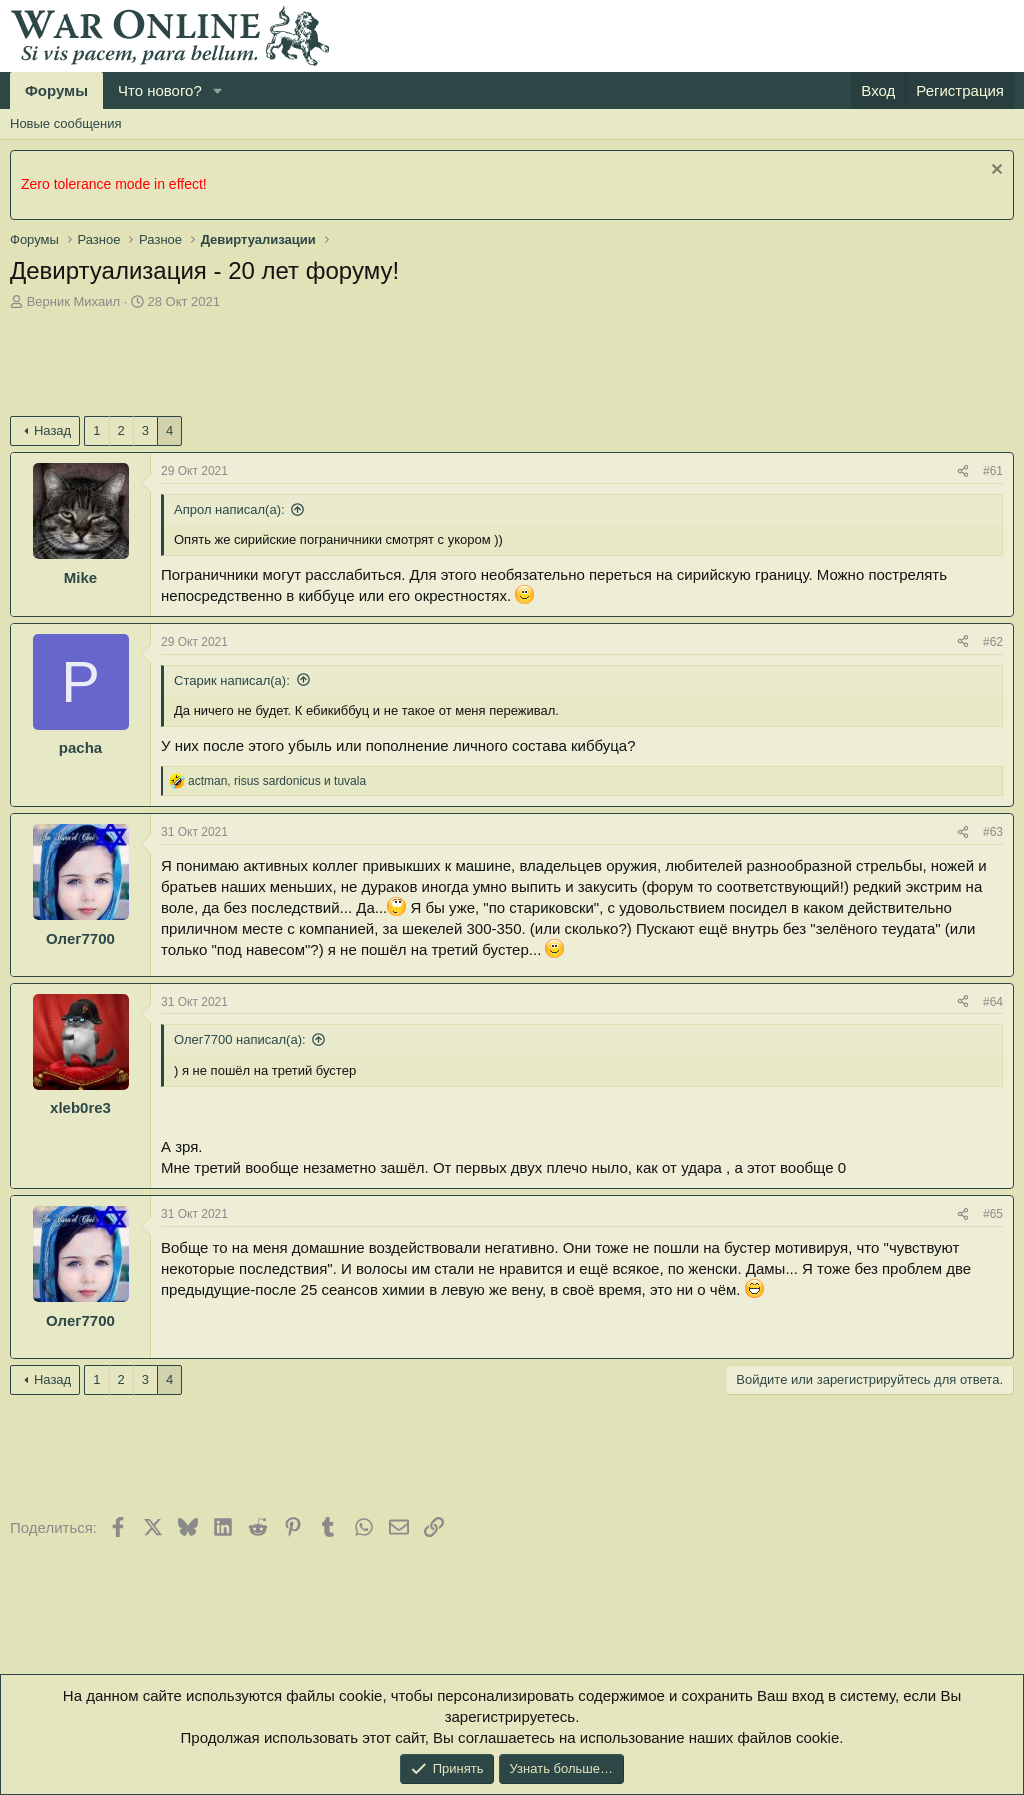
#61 (993, 471)
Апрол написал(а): (229, 509)
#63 (993, 832)
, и (277, 781)
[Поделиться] (963, 471)
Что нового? (160, 90)
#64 (993, 1002)
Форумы (56, 90)
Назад (52, 430)
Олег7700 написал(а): (240, 1039)
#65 (993, 1214)
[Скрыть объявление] (994, 171)
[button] (218, 90)
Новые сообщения (66, 123)
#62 (993, 642)
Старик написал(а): (232, 680)
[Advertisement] (374, 366)
